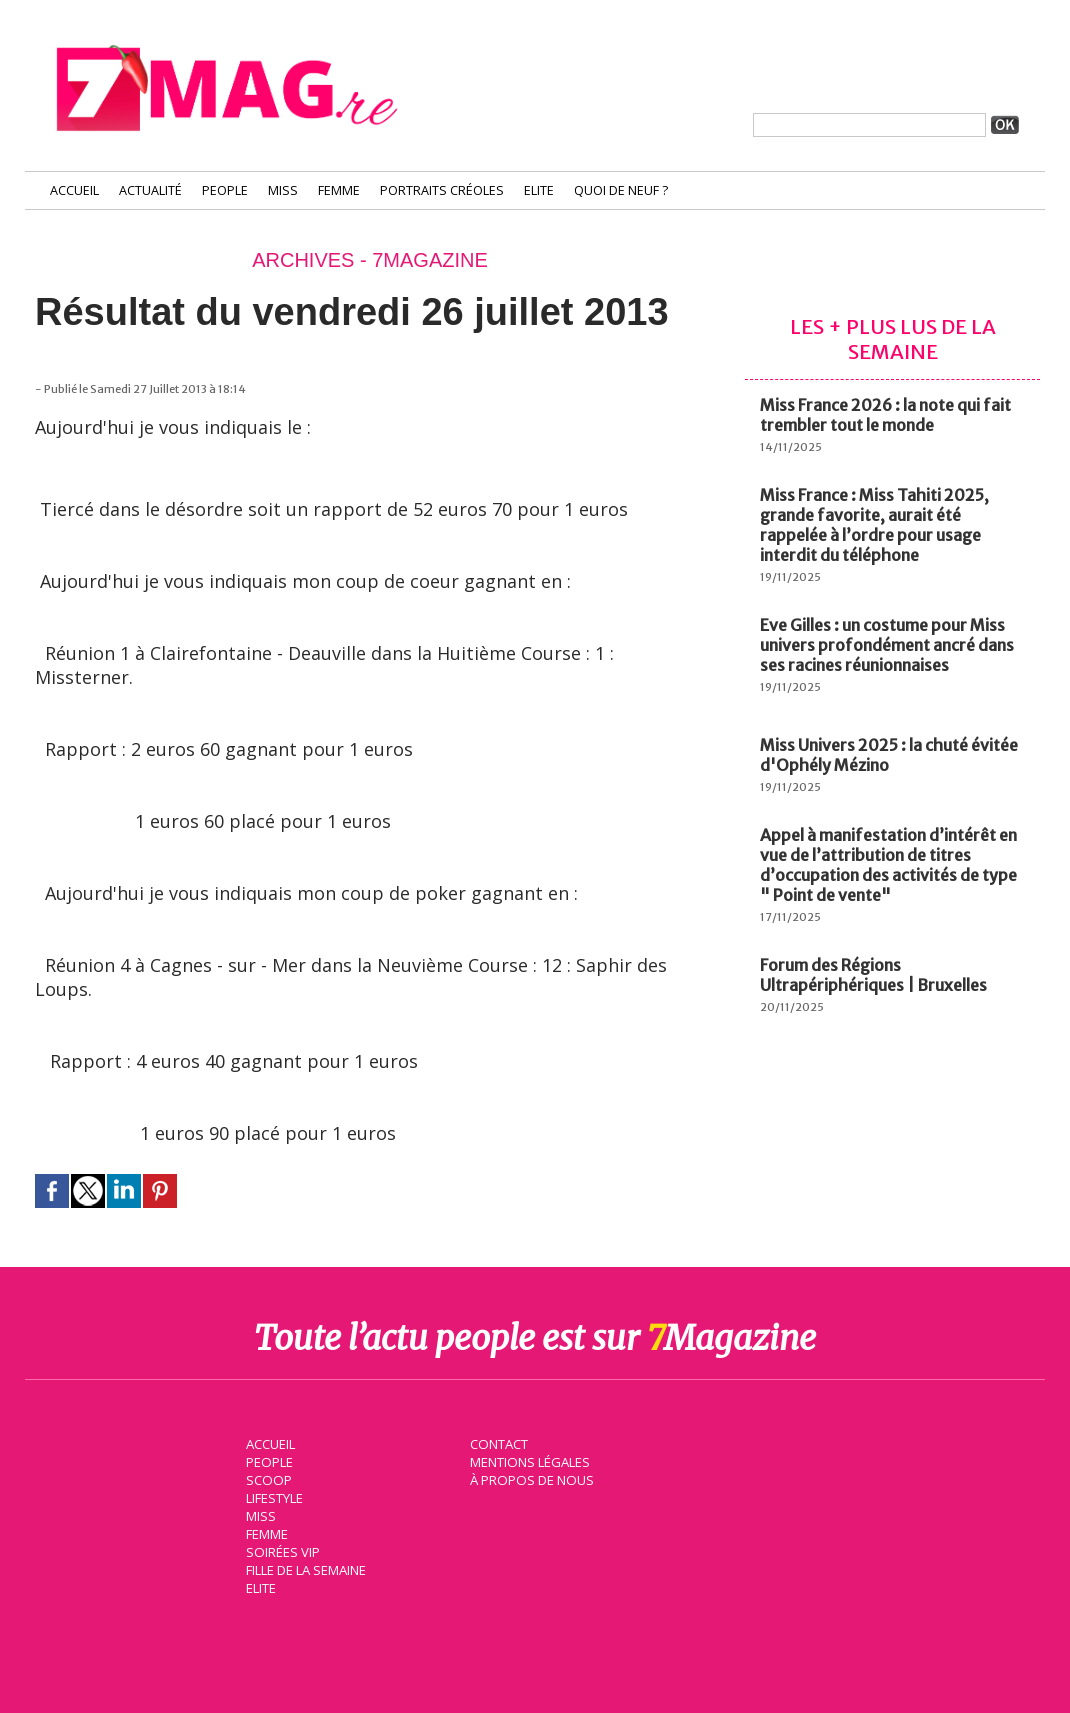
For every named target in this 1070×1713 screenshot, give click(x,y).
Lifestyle (273, 1497)
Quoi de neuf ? (621, 190)
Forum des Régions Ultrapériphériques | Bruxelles (873, 975)
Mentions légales (529, 1461)
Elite (539, 190)
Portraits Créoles (442, 190)
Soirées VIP (281, 1551)
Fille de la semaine (305, 1569)
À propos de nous (530, 1479)
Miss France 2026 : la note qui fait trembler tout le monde (885, 415)
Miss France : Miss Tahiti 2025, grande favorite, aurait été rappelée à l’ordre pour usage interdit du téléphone (874, 525)
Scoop (267, 1479)
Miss (283, 190)
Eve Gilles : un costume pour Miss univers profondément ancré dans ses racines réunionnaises (887, 645)
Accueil (74, 190)
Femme (339, 190)
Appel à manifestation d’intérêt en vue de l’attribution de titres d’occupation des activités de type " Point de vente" (888, 865)
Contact (498, 1443)
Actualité (150, 190)
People (225, 190)
